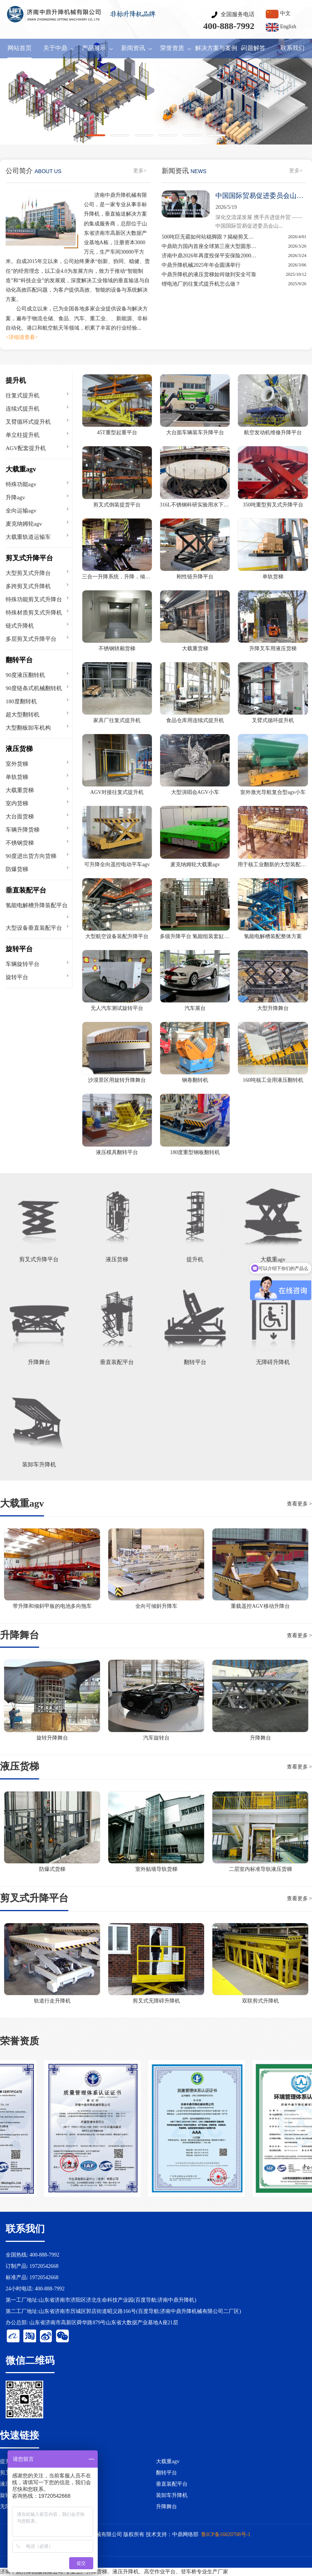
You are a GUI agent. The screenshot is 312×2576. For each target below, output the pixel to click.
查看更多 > (299, 1504)
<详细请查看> (22, 337)
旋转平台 (19, 949)
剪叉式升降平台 (29, 558)
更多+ (140, 170)
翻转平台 (19, 660)
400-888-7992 (228, 26)
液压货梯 (19, 749)
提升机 (16, 380)
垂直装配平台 (26, 890)
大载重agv (21, 469)
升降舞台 (166, 2506)
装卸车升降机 (172, 2495)
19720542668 (43, 2266)
